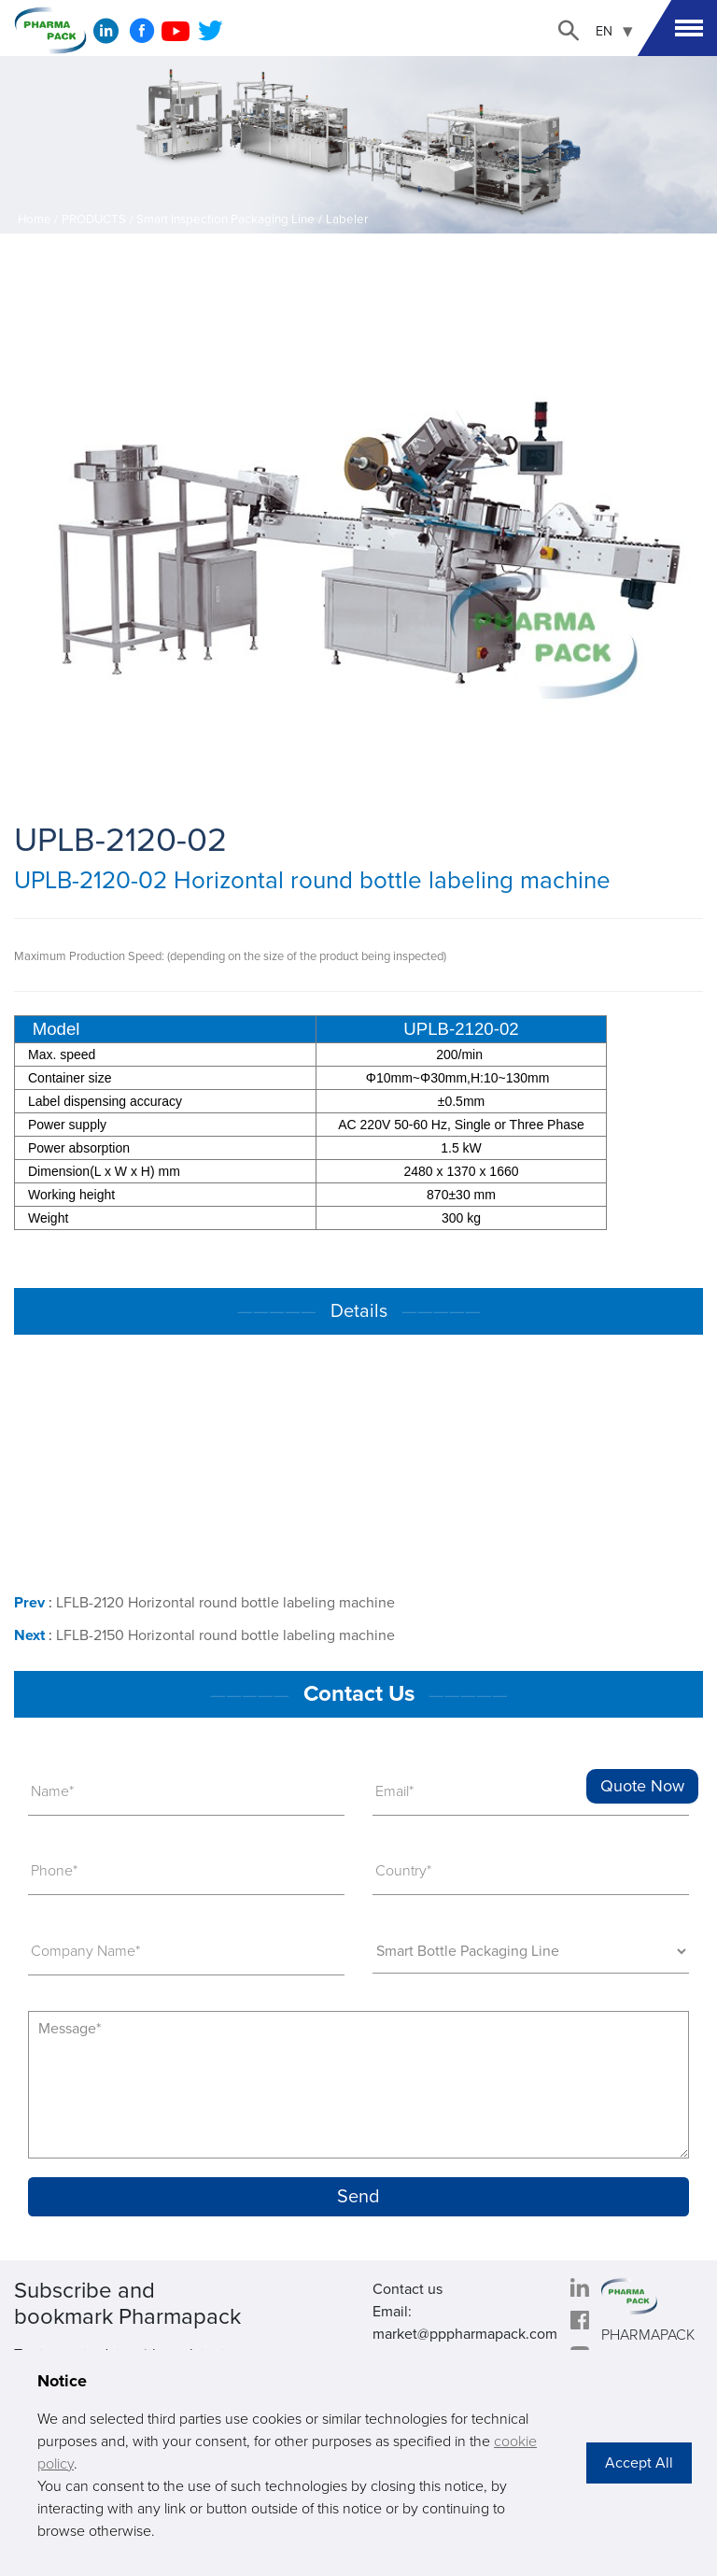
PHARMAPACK (648, 2335)
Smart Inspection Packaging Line (225, 219)
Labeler (347, 219)
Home (34, 219)
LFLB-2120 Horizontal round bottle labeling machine (225, 1602)
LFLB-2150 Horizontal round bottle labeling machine (225, 1635)
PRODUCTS (94, 219)
